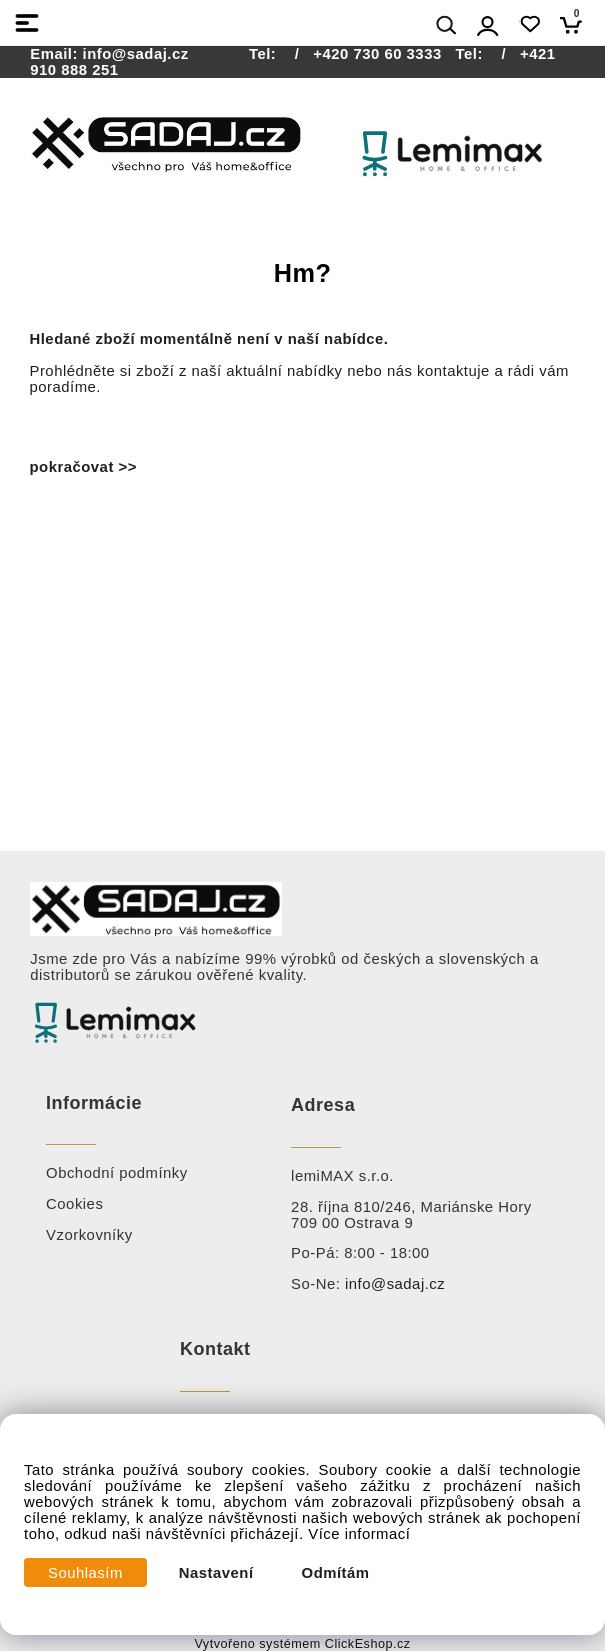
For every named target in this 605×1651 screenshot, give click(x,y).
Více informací (359, 1534)
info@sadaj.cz (136, 54)
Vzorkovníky (89, 1235)
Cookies (74, 1204)
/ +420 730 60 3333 (361, 54)
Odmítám (336, 1573)
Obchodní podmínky (117, 1173)
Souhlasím (85, 1573)
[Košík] (576, 24)
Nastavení (216, 1573)
